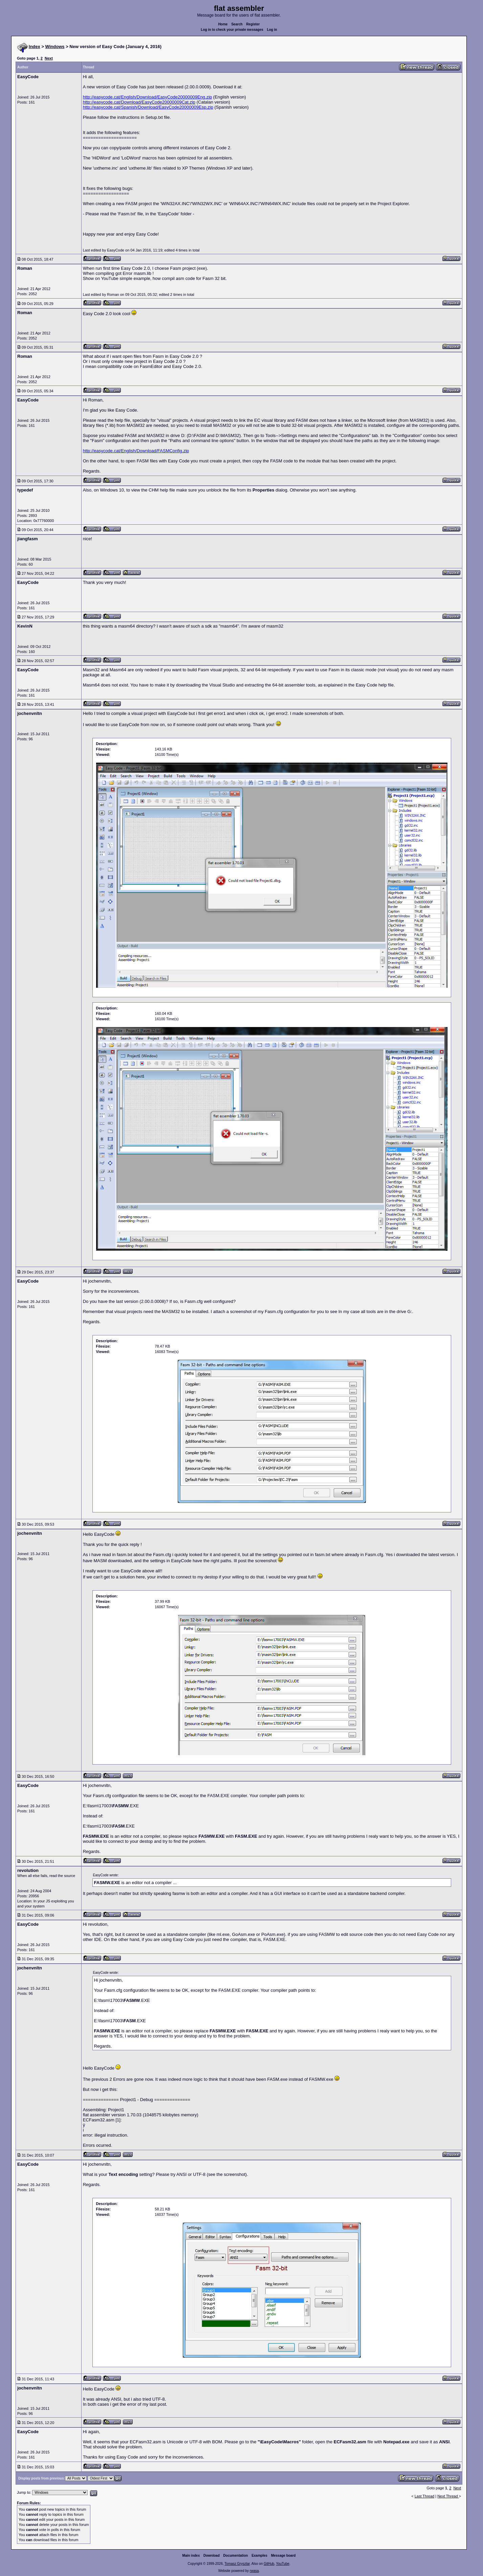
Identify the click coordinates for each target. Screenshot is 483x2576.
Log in (272, 29)
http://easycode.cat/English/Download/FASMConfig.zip (136, 450)
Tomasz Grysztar (236, 2564)
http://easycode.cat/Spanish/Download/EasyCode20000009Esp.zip (148, 107)
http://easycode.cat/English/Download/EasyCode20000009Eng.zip (147, 97)
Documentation (235, 2555)
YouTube (282, 2564)
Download (211, 2555)
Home (223, 24)
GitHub (269, 2564)
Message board (283, 2555)
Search (236, 24)
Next (49, 58)
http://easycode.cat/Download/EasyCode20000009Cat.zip (139, 102)
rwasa (254, 2571)
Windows (55, 46)
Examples (259, 2555)
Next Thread (448, 2496)
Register (253, 24)
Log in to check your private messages (232, 29)
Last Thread (425, 2496)
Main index (191, 2555)
